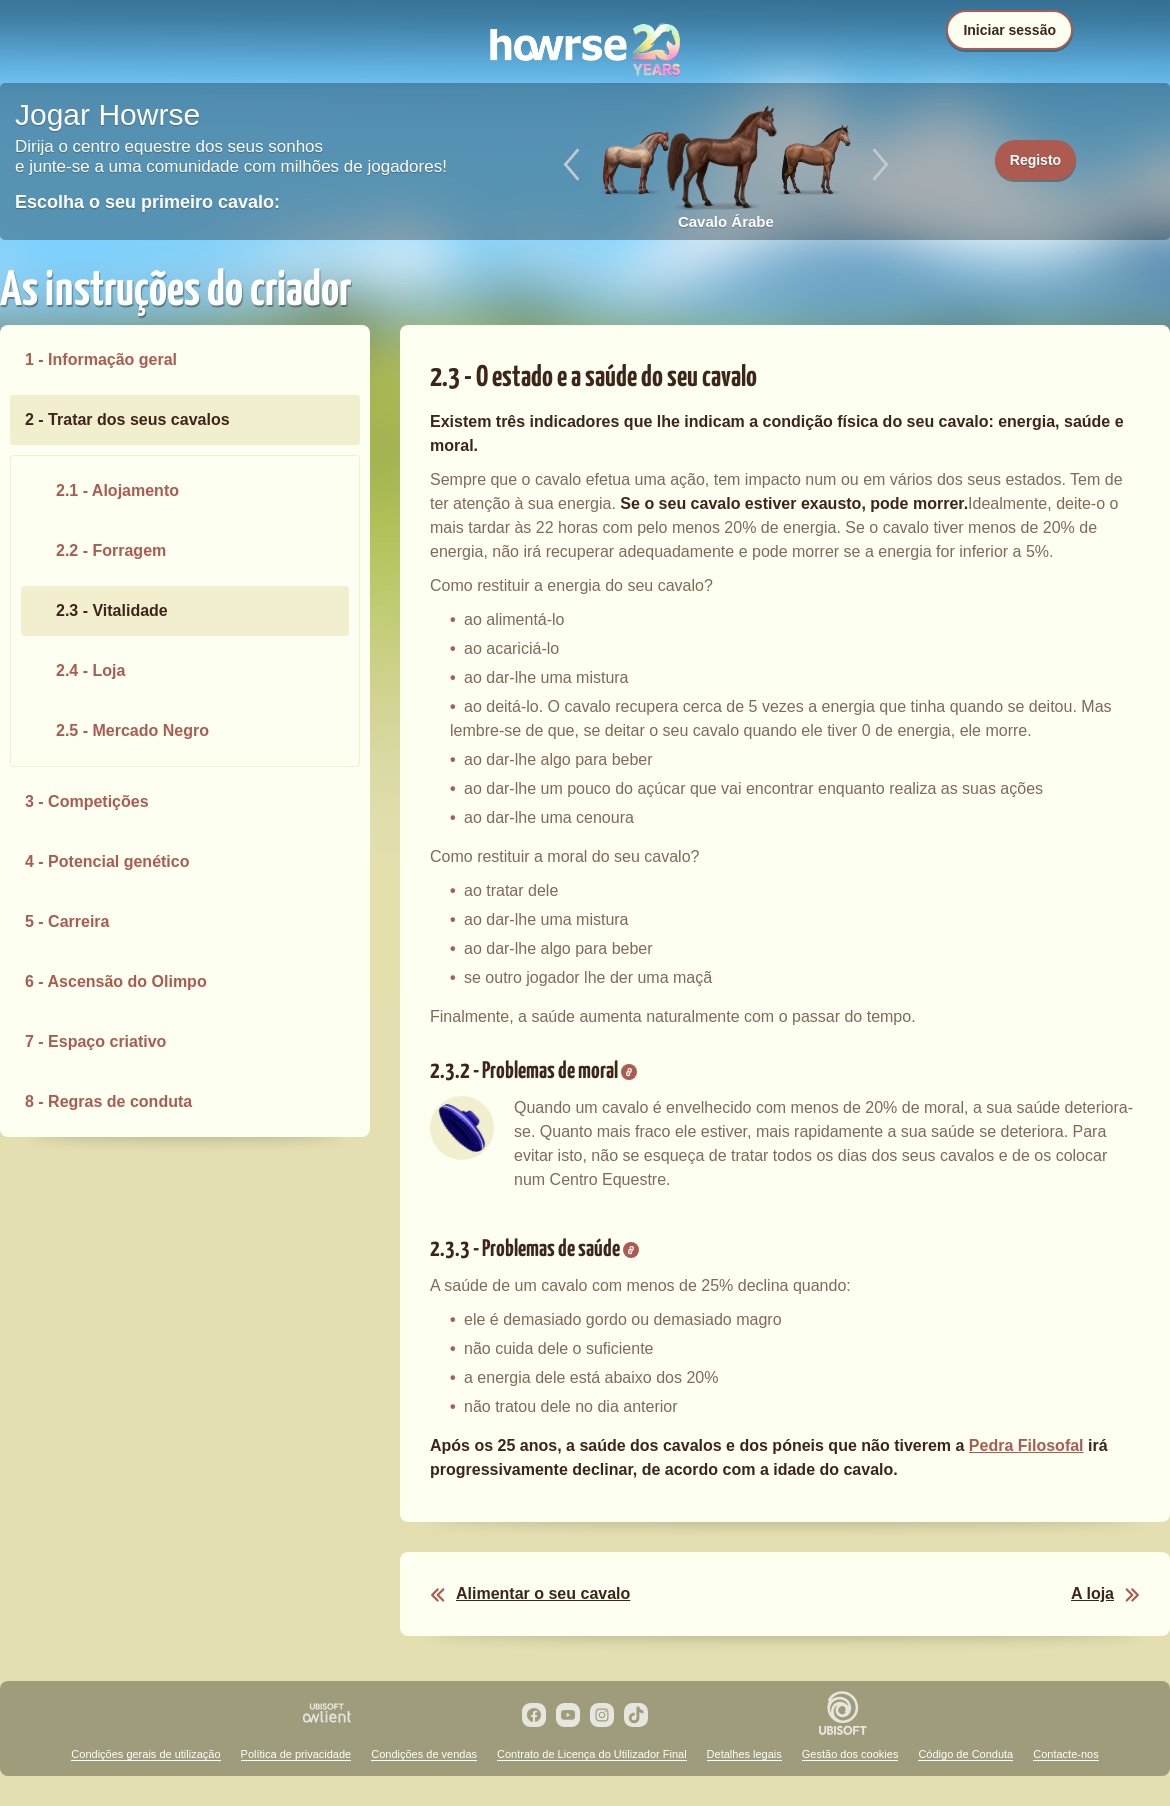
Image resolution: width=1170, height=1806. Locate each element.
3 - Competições (87, 801)
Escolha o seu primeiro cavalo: (147, 202)
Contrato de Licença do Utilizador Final (592, 1754)
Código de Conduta (965, 1754)
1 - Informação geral (101, 359)
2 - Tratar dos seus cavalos (127, 419)
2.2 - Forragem (111, 550)
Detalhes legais (744, 1754)
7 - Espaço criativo (95, 1041)
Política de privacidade (296, 1754)
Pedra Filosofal (1026, 1445)
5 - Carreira (67, 921)
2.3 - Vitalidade (112, 610)
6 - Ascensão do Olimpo (116, 981)
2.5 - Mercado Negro (132, 730)
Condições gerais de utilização (145, 1754)
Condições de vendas (424, 1754)
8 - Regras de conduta (108, 1101)
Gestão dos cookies (850, 1754)
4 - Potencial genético (107, 861)
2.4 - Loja (90, 670)
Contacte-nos (1065, 1754)
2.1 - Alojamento (117, 490)
